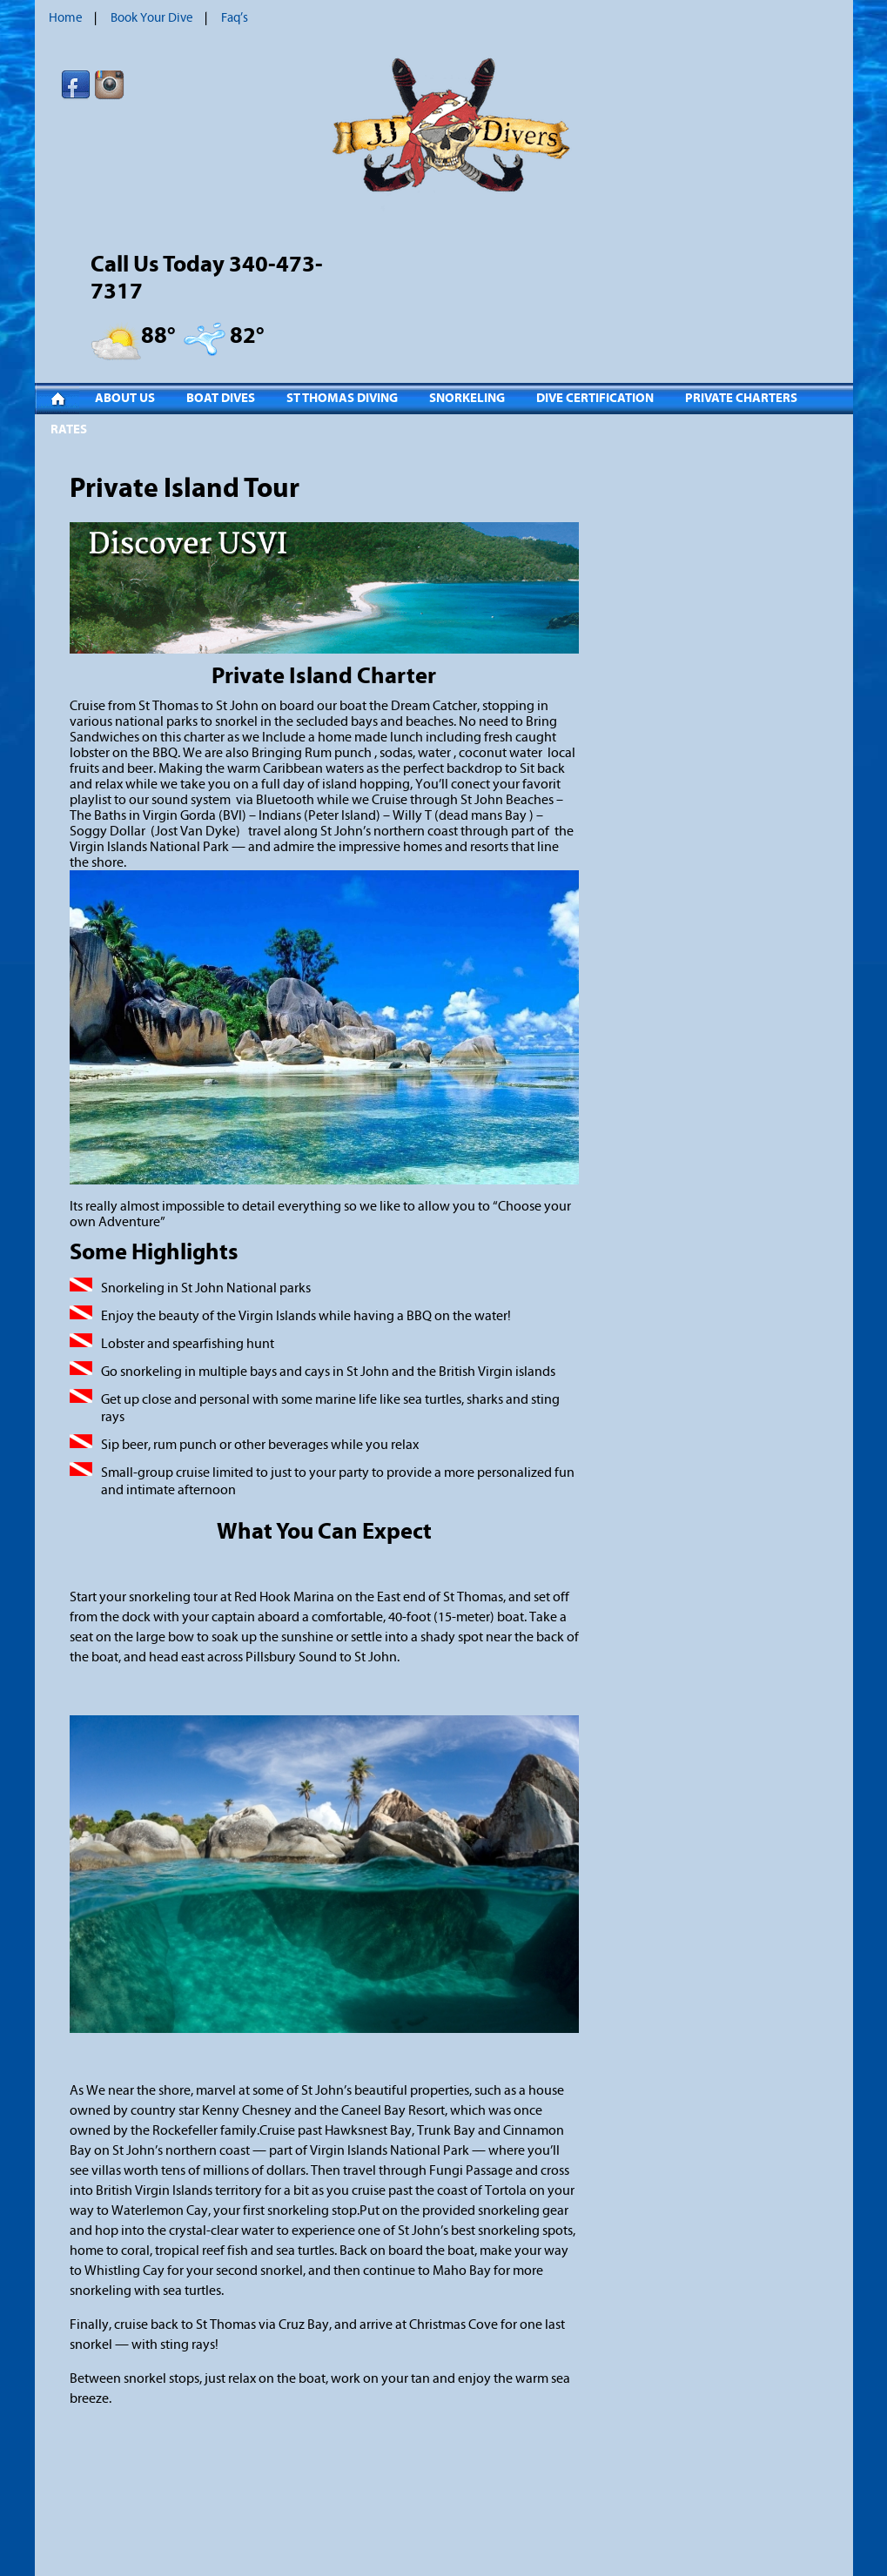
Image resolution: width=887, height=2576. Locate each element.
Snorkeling (467, 398)
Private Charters (741, 398)
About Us (125, 398)
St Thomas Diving (342, 398)
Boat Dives (220, 398)
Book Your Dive (152, 17)
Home (66, 17)
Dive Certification (595, 398)
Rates (68, 429)
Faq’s (234, 17)
